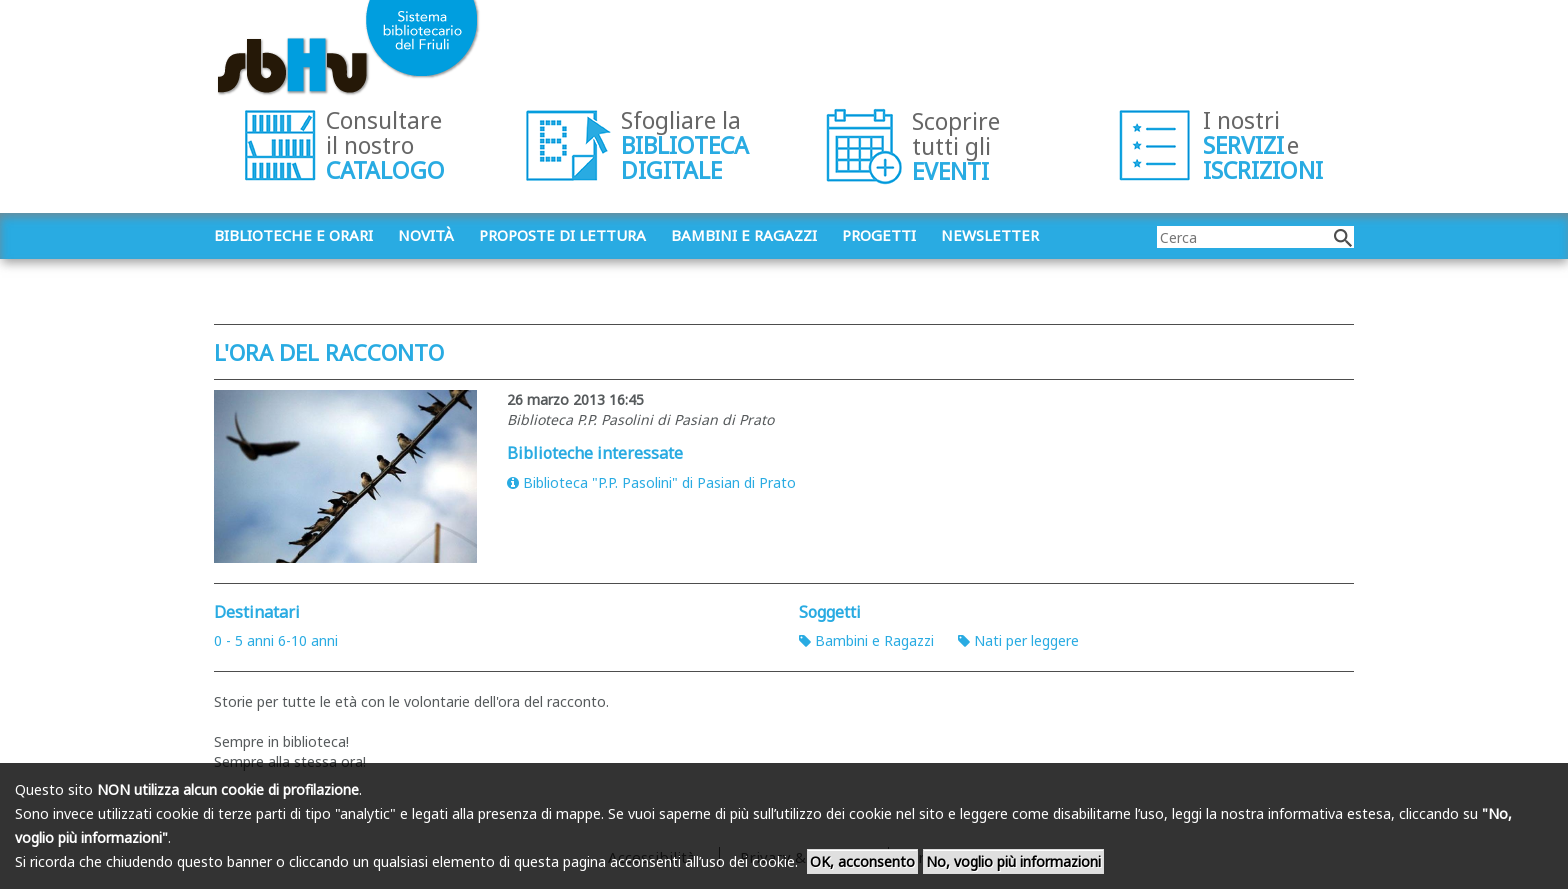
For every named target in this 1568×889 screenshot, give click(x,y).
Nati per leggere (1018, 640)
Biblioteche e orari (293, 235)
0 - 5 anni (244, 640)
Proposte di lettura (562, 235)
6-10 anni (308, 640)
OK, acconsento (862, 861)
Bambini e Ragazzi (866, 640)
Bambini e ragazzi (744, 235)
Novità (426, 235)
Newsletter (990, 235)
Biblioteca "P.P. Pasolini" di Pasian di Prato (651, 482)
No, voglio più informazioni (1013, 861)
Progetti (879, 235)
